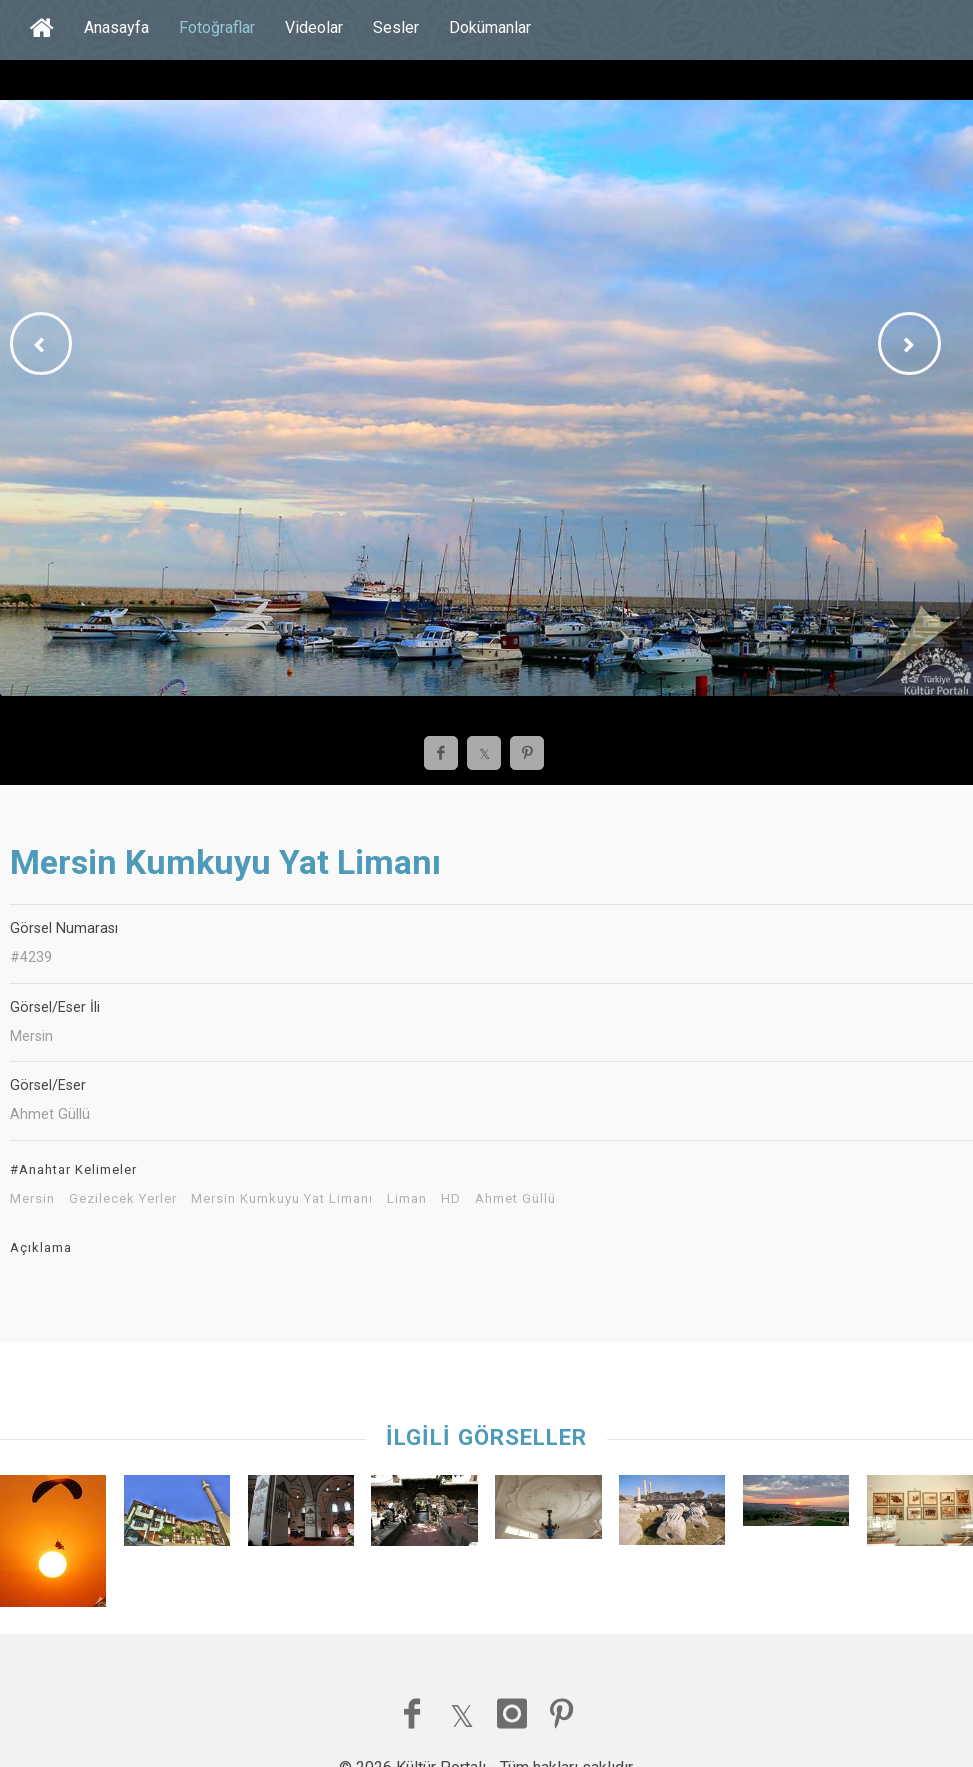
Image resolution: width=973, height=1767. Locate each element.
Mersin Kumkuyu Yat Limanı (282, 1199)
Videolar (314, 27)
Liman (407, 1199)
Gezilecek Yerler (123, 1199)
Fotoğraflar (217, 27)
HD (451, 1199)
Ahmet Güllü (515, 1199)
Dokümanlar (490, 27)
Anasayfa (116, 27)
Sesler (396, 27)
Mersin (32, 1199)
